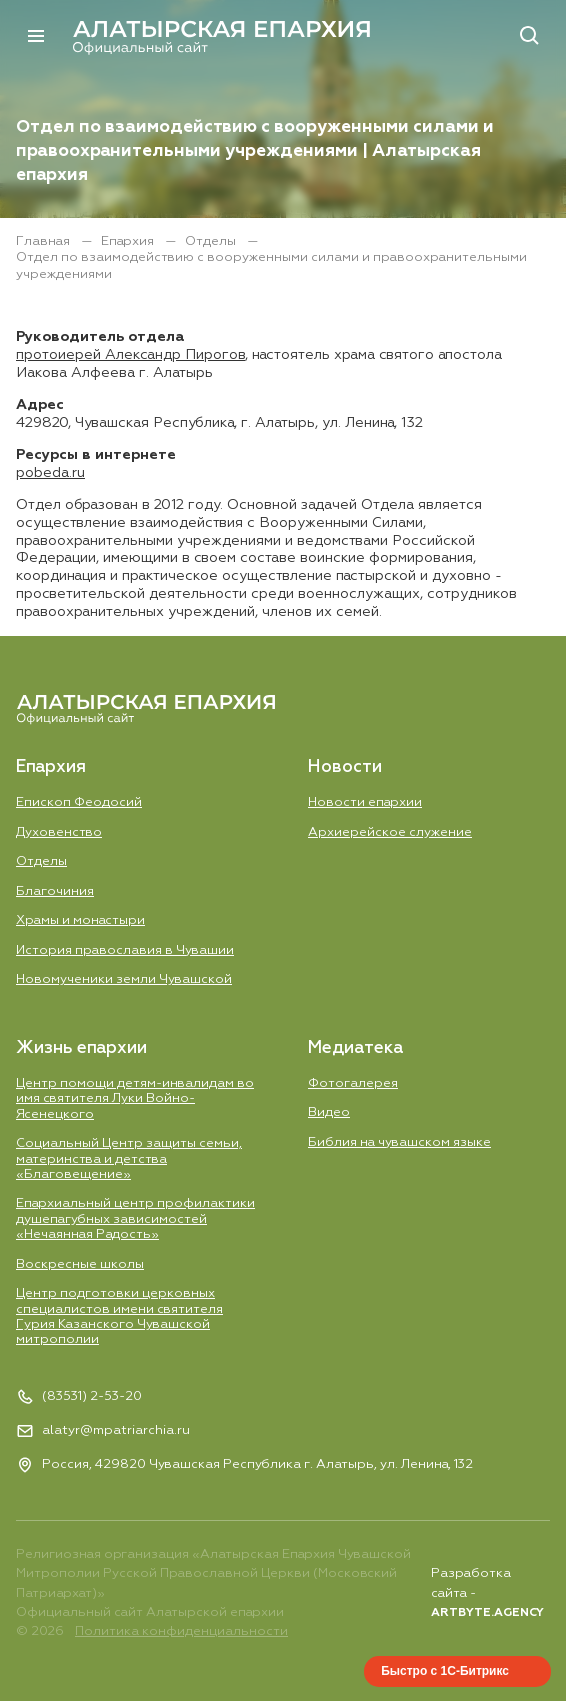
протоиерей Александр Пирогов (130, 355)
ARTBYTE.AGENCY (487, 1613)
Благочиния (55, 891)
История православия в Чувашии (125, 950)
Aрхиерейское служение (390, 832)
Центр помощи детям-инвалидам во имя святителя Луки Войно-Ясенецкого (135, 1099)
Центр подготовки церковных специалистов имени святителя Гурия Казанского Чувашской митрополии (119, 1316)
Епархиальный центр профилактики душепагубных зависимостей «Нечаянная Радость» (135, 1219)
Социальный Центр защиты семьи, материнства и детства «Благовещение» (129, 1159)
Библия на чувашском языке (399, 1142)
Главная (44, 241)
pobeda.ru (50, 473)
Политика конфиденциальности (181, 1631)
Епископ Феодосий (79, 802)
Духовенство (59, 832)
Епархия (129, 241)
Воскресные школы (80, 1264)
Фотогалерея (353, 1083)
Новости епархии (365, 802)
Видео (329, 1112)
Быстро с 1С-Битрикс (445, 1671)
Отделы (212, 241)
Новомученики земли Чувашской (124, 979)
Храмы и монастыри (80, 920)
